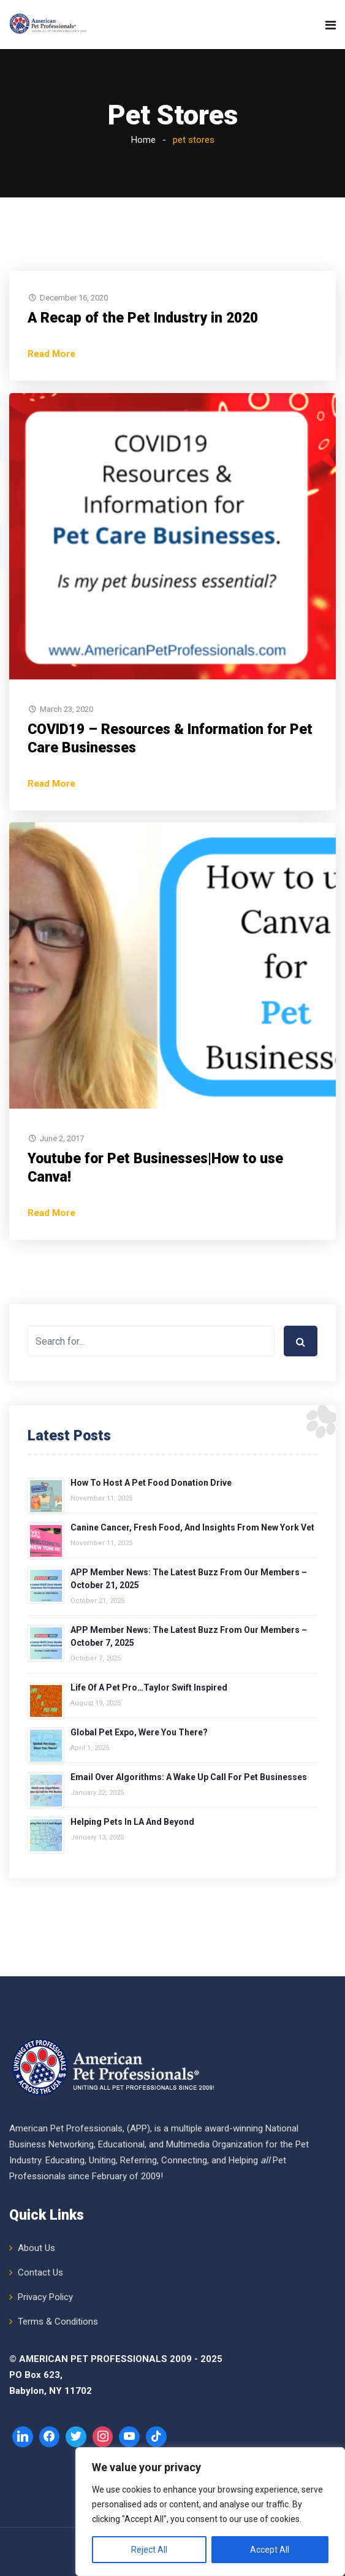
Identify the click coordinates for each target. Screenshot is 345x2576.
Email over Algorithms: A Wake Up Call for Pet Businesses (188, 1777)
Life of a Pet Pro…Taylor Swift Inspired (148, 1687)
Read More (51, 353)
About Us (36, 2247)
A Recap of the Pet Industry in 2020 (143, 318)
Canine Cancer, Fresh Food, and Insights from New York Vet (192, 1527)
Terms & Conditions (58, 2321)
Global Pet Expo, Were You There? (139, 1732)
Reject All (149, 2550)
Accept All (269, 2550)
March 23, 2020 (66, 709)
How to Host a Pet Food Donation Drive (151, 1483)
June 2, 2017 (62, 1138)
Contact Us (40, 2272)
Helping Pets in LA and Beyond (132, 1822)
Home (143, 139)
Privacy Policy (45, 2297)
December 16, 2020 (74, 297)
